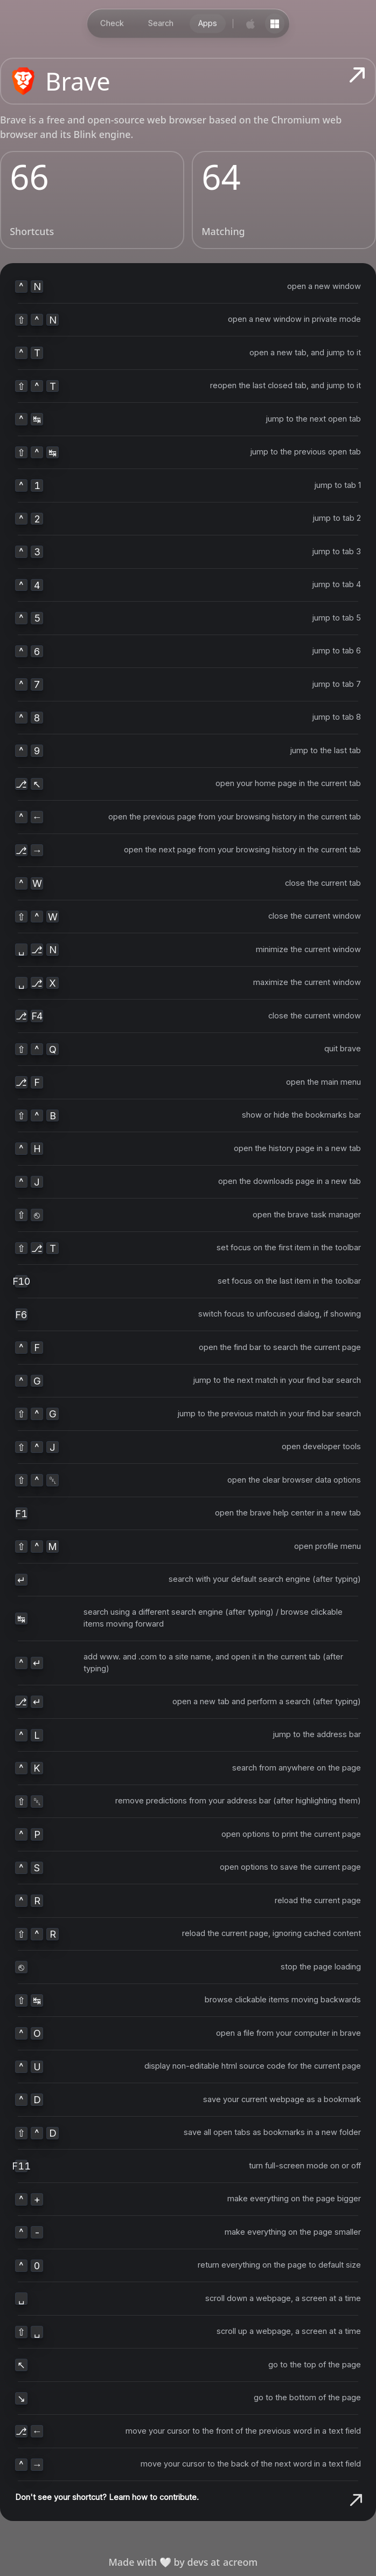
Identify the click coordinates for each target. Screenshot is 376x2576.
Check (112, 23)
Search (160, 23)
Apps (207, 23)
